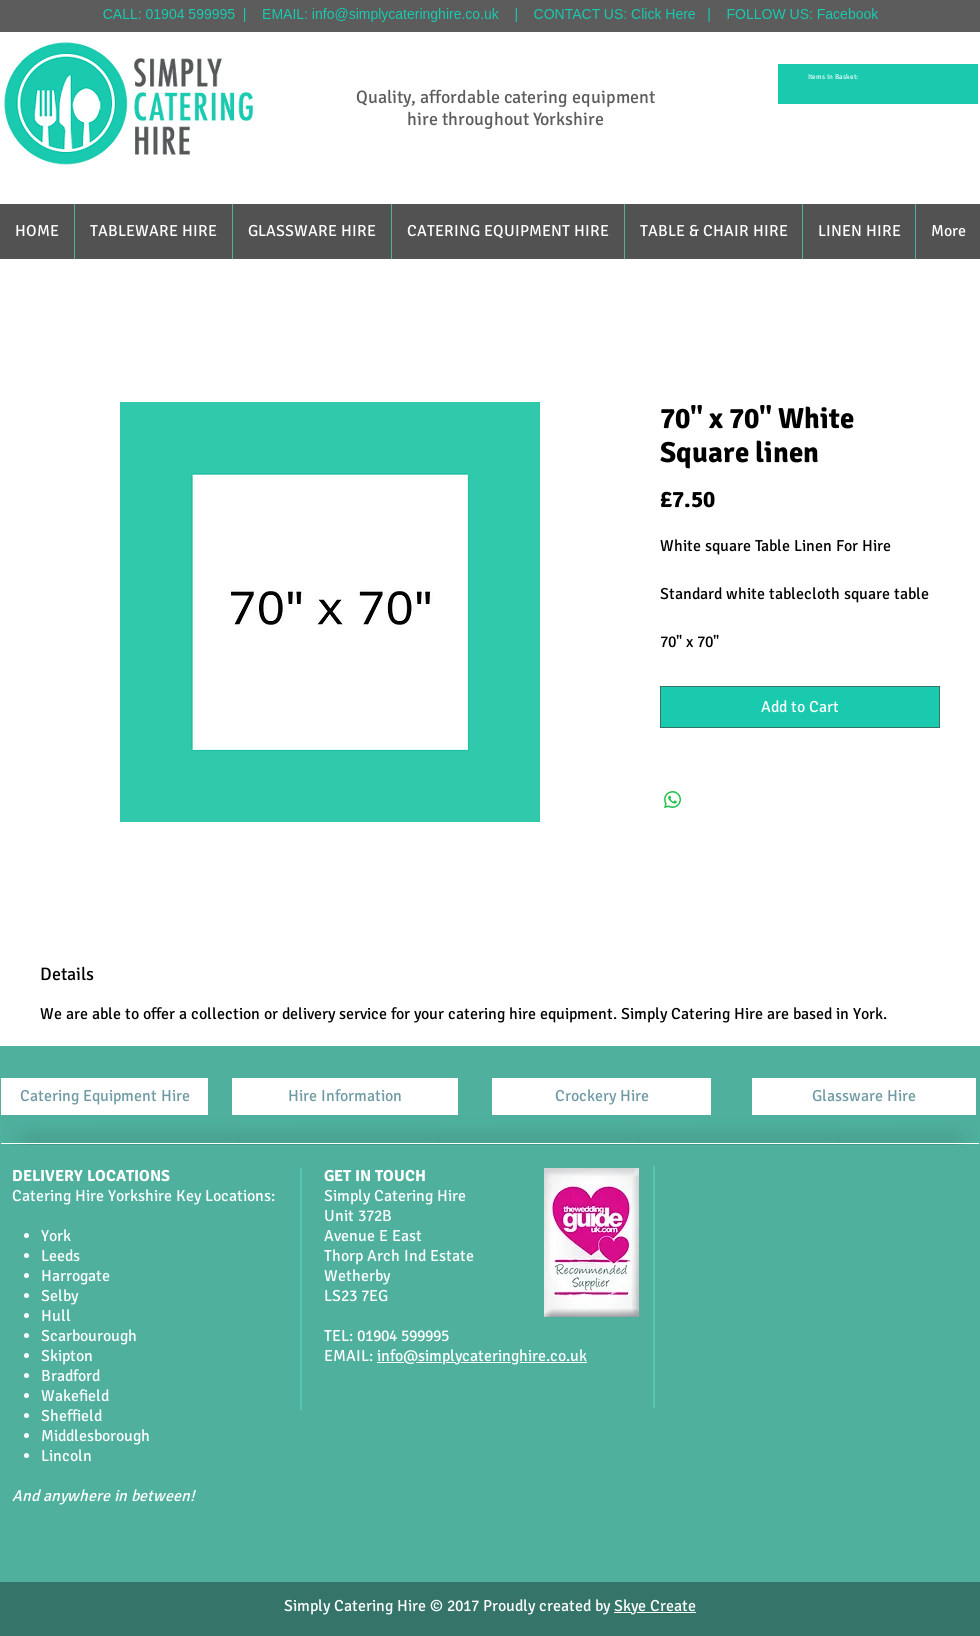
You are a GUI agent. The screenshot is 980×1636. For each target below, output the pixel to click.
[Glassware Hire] (864, 1096)
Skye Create (655, 1606)
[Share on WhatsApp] (673, 800)
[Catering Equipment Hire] (104, 1096)
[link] (836, 77)
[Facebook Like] (467, 1544)
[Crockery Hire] (601, 1096)
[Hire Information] (345, 1096)
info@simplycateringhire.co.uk (405, 14)
